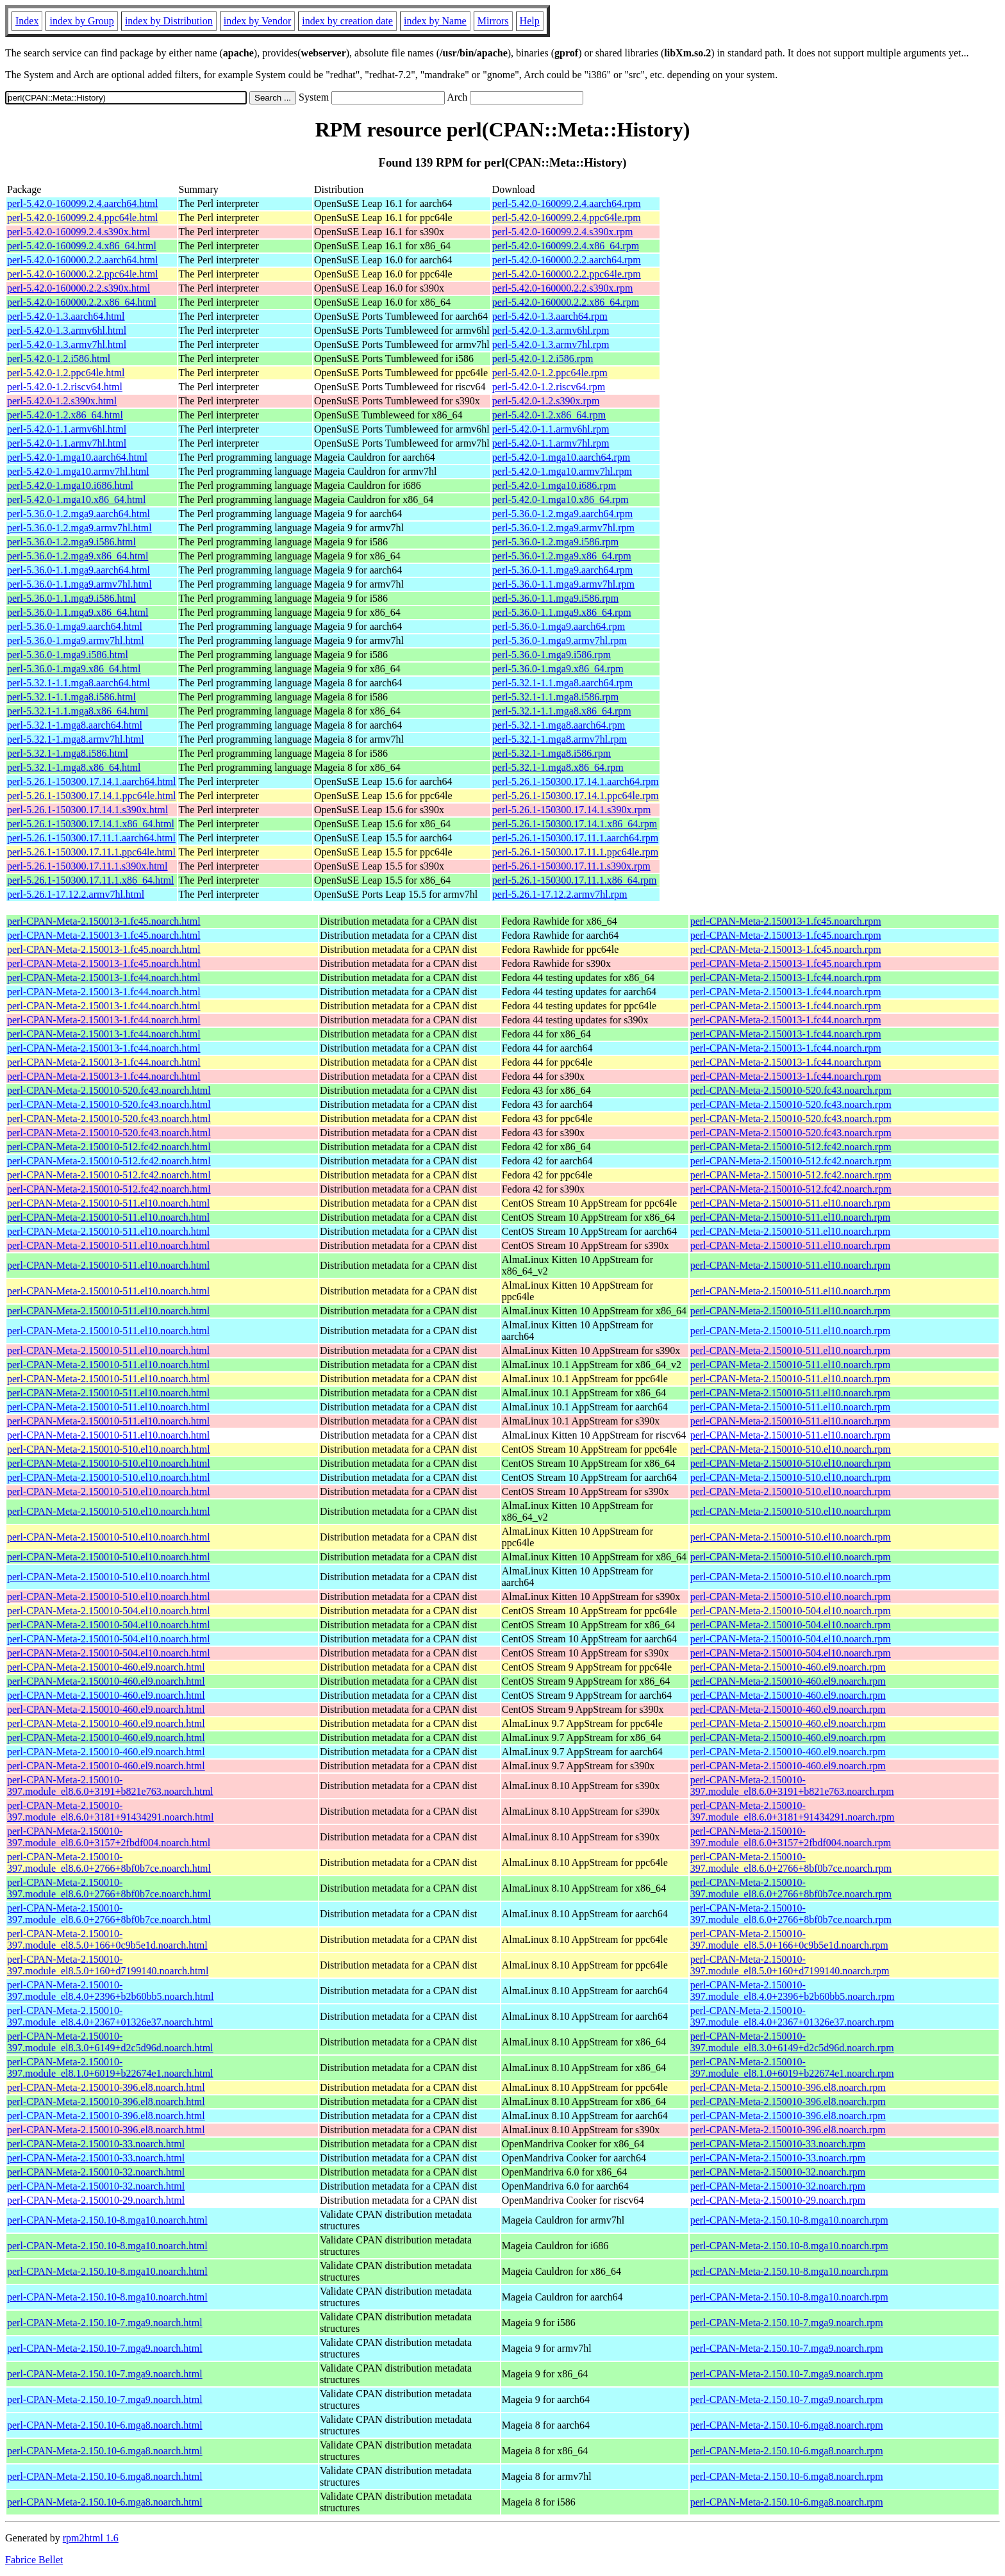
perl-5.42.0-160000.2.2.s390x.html (78, 288)
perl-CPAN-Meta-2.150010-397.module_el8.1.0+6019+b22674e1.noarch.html (110, 2067)
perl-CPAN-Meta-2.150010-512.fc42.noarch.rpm (791, 1146)
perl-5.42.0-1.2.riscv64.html (64, 386)
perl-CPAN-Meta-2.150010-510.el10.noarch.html (108, 1449)
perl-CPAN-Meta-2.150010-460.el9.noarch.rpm (788, 1667)
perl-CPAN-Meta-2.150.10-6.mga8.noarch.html (105, 2425)
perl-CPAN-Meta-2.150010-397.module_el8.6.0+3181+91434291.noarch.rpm (792, 1811)
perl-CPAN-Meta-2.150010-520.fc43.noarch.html (109, 1090)
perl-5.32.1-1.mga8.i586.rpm (551, 753)
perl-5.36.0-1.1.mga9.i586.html (71, 598)
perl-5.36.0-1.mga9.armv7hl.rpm (559, 640)
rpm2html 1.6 (91, 2537)
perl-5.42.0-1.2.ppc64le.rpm (550, 372)
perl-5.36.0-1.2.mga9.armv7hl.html (79, 527)
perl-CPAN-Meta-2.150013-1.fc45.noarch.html (104, 921)
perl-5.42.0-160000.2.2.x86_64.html (81, 302)
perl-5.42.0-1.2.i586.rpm (543, 358)
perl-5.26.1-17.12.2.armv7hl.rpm (559, 894)
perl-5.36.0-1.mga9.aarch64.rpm (558, 626)
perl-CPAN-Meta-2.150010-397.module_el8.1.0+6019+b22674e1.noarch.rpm (792, 2067)
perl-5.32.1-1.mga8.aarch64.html (74, 725)
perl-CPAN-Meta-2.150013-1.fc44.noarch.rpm (785, 977)
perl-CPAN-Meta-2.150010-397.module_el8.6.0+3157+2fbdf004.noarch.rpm (791, 1837)
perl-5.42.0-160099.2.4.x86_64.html (81, 245)
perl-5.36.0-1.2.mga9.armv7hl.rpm (563, 527)
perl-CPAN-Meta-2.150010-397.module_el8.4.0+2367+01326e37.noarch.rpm (792, 2016)
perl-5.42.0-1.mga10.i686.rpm (554, 485)
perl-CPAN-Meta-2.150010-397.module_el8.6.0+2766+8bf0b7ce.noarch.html (109, 1862)
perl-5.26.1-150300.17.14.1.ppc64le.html (91, 795)
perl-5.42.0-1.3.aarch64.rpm (550, 316)
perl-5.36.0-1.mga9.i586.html (67, 654)
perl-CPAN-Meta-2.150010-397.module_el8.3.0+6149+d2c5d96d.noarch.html (110, 2042)
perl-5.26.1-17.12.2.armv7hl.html (75, 894)
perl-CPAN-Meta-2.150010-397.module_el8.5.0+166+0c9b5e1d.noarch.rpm (789, 1939)
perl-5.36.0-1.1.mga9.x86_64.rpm (561, 612)
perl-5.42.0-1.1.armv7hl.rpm (551, 443)
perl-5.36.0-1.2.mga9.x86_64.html (77, 555)
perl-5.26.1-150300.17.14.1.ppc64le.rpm (575, 795)
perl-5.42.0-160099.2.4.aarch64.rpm (566, 203)
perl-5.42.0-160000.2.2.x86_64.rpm (565, 302)
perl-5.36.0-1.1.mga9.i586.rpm (555, 598)
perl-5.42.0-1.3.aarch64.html (66, 316)
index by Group (81, 20)
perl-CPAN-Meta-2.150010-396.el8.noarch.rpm (788, 2087)
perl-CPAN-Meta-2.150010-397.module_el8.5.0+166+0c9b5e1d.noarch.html (107, 1939)
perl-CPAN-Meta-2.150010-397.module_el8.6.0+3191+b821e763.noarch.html (110, 1785)
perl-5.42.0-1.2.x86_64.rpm (549, 414)
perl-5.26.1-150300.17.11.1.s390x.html (87, 866)
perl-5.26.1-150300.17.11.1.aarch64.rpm (575, 837)
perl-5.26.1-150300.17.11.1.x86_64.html (90, 880)
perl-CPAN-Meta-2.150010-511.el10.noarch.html (108, 1203)
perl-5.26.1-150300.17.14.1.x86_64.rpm (574, 823)
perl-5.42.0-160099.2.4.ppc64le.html (82, 217)
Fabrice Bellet (34, 2559)
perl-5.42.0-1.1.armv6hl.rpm (551, 429)
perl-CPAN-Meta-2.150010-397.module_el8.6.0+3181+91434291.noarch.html (110, 1811)
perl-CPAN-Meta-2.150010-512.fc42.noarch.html (109, 1146)
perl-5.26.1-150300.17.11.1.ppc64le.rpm (575, 851)
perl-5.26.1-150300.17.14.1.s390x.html (87, 809)
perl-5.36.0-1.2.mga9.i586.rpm (555, 541)
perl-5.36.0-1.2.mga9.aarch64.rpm (562, 513)
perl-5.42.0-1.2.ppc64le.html (66, 372)
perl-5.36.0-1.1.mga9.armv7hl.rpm (563, 584)
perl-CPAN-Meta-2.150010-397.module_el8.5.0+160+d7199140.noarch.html (107, 1965)
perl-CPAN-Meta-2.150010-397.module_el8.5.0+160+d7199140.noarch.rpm (790, 1965)
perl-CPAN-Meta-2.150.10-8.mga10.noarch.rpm (789, 2220)
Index (26, 20)
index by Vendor (257, 20)
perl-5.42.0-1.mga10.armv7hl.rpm (562, 471)
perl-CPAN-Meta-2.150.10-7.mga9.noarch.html (105, 2322)
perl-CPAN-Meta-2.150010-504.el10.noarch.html (108, 1610)
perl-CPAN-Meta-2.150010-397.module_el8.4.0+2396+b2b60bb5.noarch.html (110, 1990)
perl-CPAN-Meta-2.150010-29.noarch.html (96, 2200)
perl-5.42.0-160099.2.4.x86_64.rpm (565, 245)
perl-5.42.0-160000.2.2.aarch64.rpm (566, 259)
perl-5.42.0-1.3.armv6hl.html (66, 330)
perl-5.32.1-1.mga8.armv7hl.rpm (559, 739)
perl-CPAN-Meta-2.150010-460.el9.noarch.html (106, 1667)
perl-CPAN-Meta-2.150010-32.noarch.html (96, 2172)
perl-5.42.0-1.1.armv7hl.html (66, 443)
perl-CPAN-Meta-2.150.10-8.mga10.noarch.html (107, 2220)
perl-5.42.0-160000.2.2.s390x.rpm (562, 288)
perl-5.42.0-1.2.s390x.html (62, 400)
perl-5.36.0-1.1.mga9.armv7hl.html (79, 584)
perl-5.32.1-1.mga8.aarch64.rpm (558, 725)
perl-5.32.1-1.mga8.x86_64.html (73, 767)
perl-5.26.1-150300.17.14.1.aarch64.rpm (575, 781)
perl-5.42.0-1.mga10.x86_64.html (76, 499)
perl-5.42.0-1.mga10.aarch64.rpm (561, 457)
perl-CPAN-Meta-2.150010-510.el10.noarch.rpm (790, 1449)
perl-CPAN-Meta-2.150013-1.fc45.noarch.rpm (785, 921)
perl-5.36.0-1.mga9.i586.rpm (551, 654)
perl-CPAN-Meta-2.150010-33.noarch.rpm (778, 2143)
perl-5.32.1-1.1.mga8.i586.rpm (555, 696)
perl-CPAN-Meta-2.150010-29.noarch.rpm (778, 2200)
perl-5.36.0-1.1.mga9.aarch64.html (78, 570)
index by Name (435, 20)
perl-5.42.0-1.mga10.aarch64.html (77, 457)
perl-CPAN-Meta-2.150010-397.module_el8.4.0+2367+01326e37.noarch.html (110, 2016)
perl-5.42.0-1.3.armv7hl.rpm (551, 344)
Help (530, 20)
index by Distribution (169, 20)
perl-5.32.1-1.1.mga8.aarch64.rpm (562, 682)
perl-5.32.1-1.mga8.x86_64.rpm (558, 767)
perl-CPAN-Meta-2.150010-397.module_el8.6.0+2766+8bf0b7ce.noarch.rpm (791, 1862)
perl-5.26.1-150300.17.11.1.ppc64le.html (91, 851)
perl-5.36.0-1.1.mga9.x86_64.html (77, 612)
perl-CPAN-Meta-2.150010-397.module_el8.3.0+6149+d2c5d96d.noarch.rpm (792, 2042)
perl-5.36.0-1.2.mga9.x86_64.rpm (561, 555)
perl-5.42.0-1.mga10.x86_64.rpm (560, 499)
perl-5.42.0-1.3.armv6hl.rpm (551, 330)
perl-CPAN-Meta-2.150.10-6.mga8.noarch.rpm (786, 2425)
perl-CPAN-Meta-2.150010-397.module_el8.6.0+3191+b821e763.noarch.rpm (792, 1785)
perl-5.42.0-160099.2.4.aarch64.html (82, 203)
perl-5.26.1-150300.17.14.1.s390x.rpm (571, 809)
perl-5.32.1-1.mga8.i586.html (67, 753)
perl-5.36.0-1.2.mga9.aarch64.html (78, 513)
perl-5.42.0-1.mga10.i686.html (70, 485)
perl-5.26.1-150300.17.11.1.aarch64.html (91, 837)
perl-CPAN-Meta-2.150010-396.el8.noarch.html (106, 2087)
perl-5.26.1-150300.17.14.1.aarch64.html (91, 781)
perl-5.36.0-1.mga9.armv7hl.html (75, 640)
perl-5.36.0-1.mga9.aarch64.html (74, 626)
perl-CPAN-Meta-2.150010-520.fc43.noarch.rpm (791, 1090)
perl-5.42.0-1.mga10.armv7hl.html (78, 471)
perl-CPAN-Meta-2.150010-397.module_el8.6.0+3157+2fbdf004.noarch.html (108, 1837)
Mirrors (493, 20)
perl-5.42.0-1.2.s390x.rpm (546, 400)
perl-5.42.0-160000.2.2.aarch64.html (82, 259)
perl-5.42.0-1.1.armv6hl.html (66, 429)
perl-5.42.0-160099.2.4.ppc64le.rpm (566, 217)
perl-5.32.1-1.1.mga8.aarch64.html (78, 682)
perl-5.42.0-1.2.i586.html (58, 358)
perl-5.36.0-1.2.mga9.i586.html (71, 541)
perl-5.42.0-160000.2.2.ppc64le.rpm (566, 273)
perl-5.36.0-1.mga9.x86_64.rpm (558, 668)
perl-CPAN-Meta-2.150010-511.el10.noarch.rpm (790, 1203)
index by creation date (347, 20)
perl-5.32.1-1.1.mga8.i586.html (71, 696)
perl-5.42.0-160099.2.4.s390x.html (78, 231)
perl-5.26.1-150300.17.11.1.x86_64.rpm (574, 880)
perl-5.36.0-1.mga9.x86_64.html (73, 668)
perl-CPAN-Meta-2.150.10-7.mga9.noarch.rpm (786, 2322)
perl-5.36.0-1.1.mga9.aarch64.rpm (562, 570)
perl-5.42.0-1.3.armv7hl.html (66, 344)
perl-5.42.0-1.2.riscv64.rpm (548, 386)
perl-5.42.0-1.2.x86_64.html (65, 414)
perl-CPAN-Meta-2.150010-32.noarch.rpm (778, 2172)
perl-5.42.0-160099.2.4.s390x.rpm (562, 231)
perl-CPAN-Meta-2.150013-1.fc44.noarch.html (104, 977)
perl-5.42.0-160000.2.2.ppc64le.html (82, 273)
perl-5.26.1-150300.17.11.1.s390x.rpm (571, 866)
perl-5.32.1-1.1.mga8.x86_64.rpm (561, 711)
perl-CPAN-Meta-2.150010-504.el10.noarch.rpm (790, 1610)
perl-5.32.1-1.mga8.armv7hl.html (75, 739)
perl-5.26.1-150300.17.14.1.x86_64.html (90, 823)
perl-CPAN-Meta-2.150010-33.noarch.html (96, 2143)
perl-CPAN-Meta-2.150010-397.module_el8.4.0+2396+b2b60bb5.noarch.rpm (792, 1990)
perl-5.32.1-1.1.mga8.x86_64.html (77, 711)
